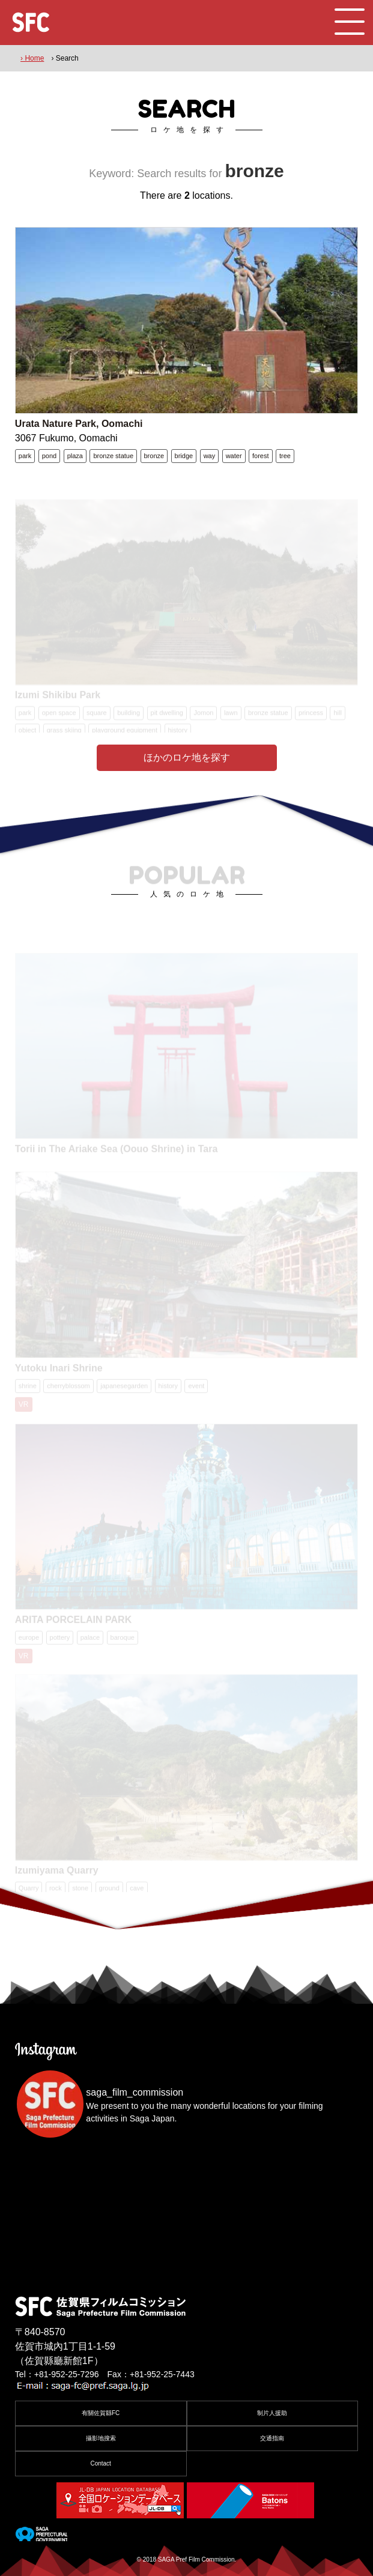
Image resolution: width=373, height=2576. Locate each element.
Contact (100, 2463)
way (210, 455)
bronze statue (113, 455)
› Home (32, 58)
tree (285, 455)
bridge (184, 455)
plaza (75, 455)
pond (49, 455)
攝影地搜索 (101, 2438)
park (25, 455)
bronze (154, 455)
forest (260, 455)
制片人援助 (272, 2413)
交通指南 (272, 2438)
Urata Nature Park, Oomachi (79, 424)
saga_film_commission (134, 2092)
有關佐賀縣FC (101, 2413)
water (234, 455)
